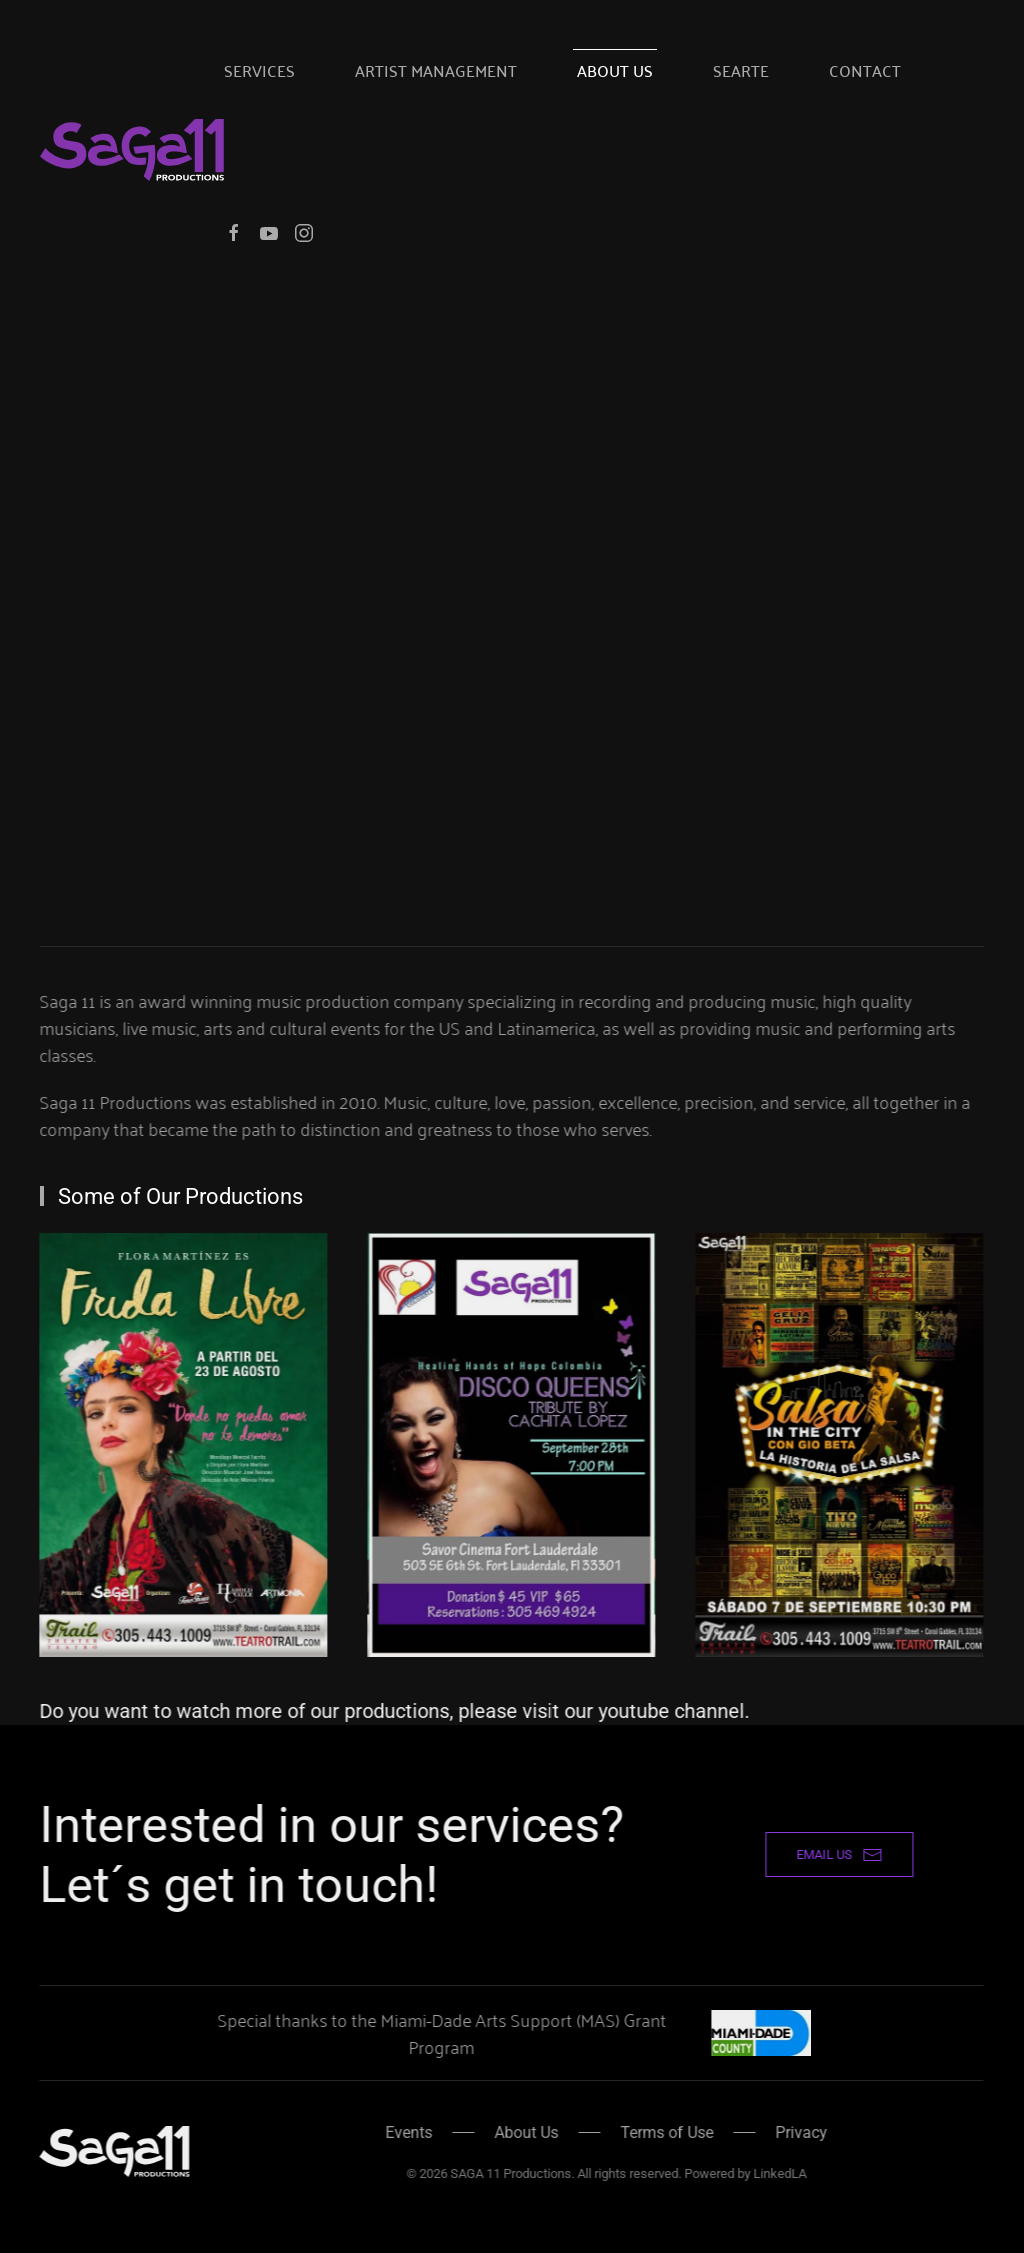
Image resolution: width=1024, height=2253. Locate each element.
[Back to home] (132, 150)
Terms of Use (662, 2132)
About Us (615, 70)
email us (835, 1855)
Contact (865, 70)
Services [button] (259, 70)
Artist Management (436, 70)
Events (404, 2132)
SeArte (741, 70)
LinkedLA (775, 2173)
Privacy (797, 2132)
